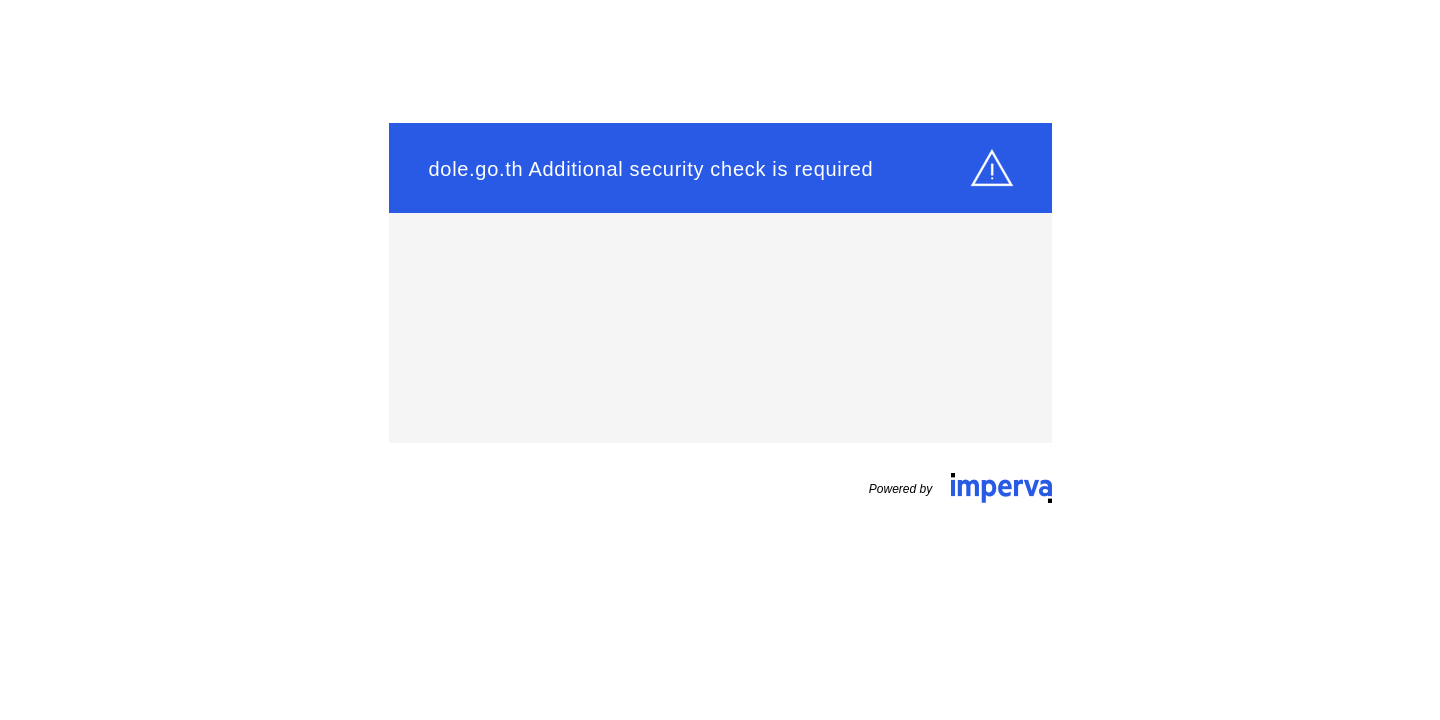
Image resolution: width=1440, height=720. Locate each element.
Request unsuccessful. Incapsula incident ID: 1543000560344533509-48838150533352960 (720, 360)
